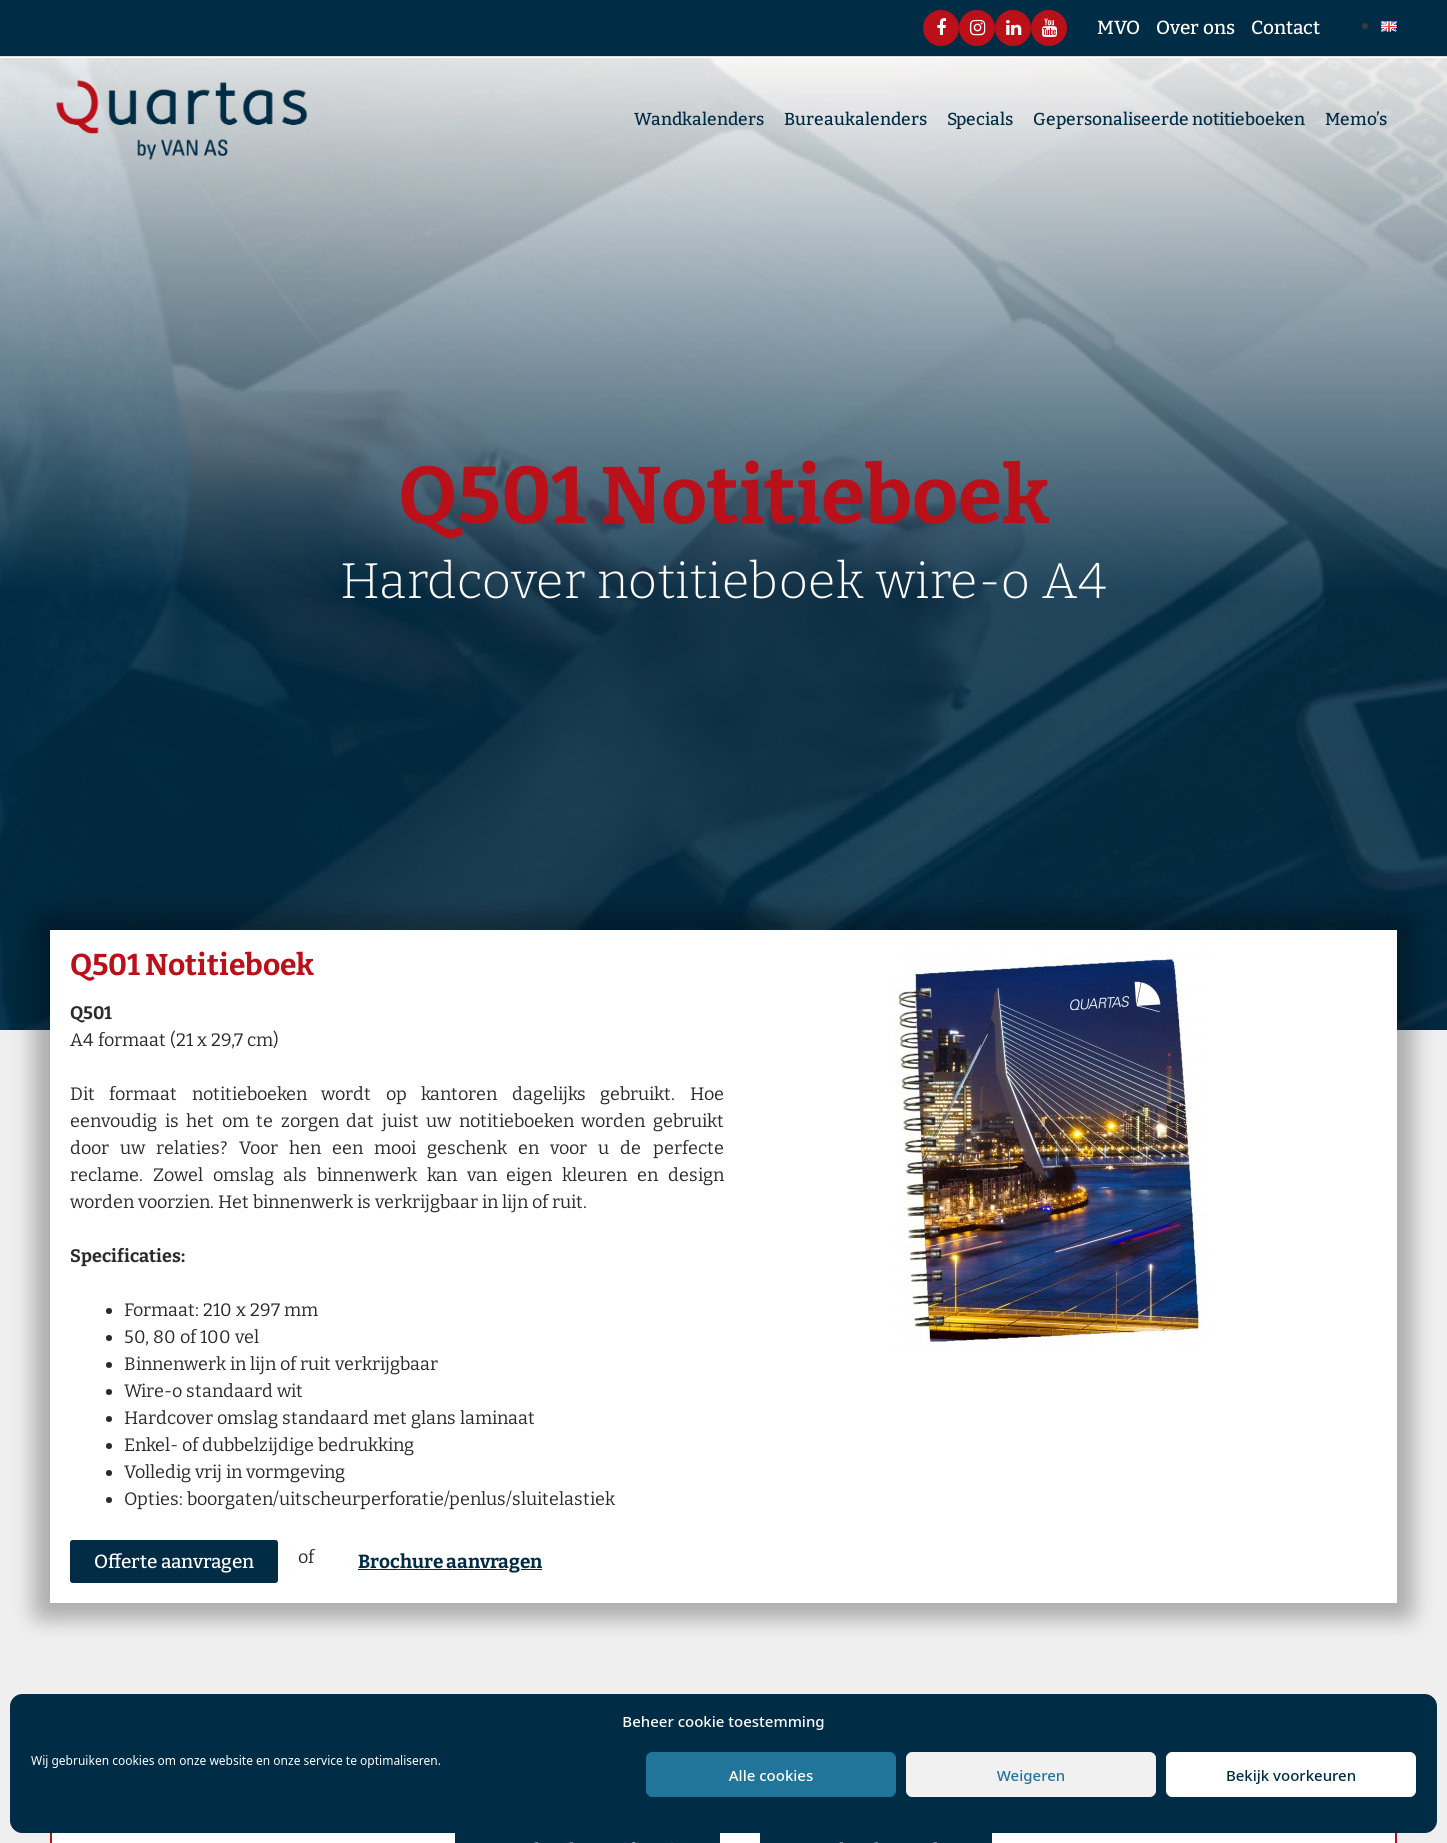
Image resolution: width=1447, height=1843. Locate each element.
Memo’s (1356, 123)
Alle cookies (771, 1775)
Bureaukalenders (855, 123)
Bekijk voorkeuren (1291, 1775)
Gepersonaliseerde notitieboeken (1169, 123)
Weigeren (1031, 1775)
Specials (980, 123)
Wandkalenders (699, 123)
